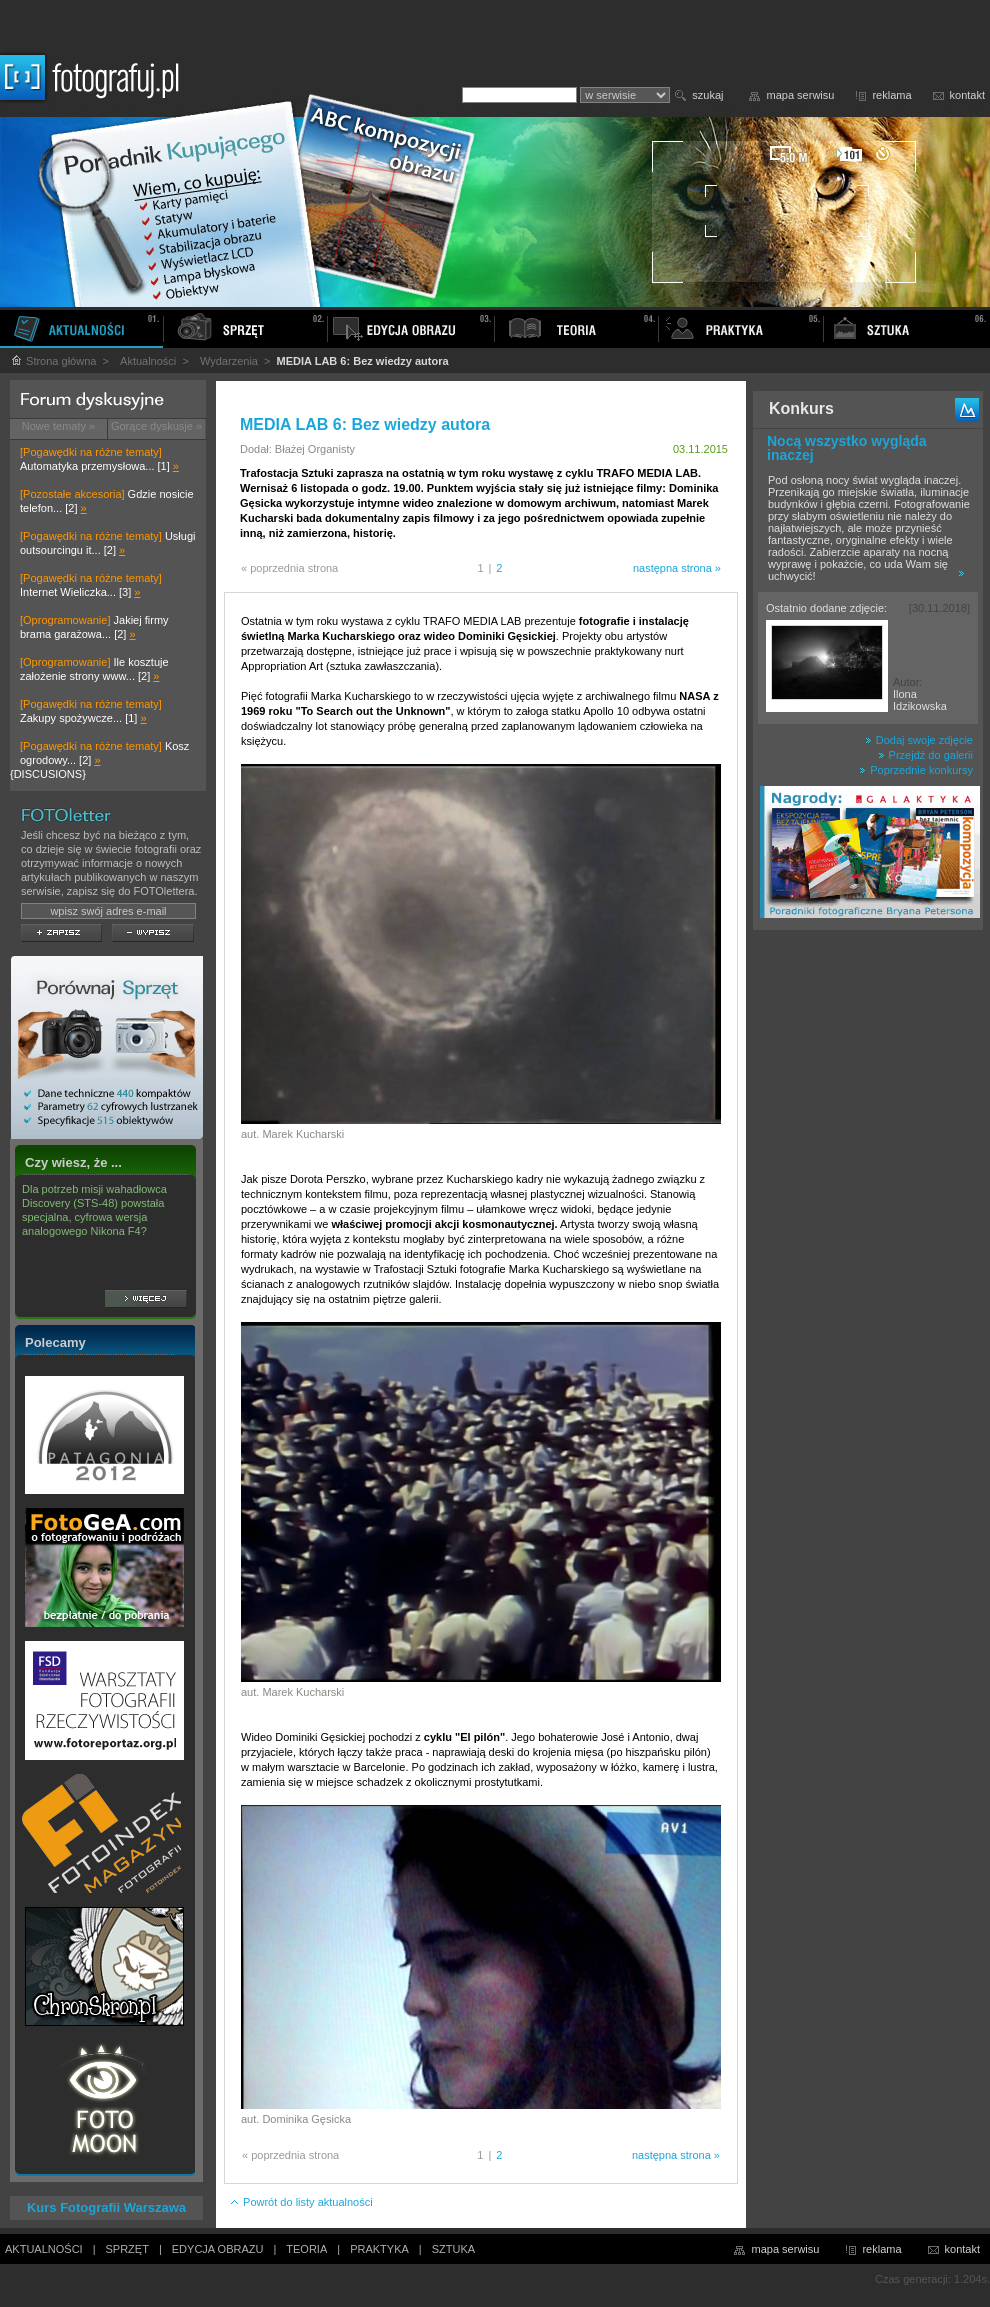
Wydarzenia (229, 361)
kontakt (967, 95)
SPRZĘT (127, 2249)
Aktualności (148, 361)
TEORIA (306, 2249)
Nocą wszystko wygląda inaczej (847, 448)
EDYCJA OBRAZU (218, 2249)
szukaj (707, 95)
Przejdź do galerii (925, 755)
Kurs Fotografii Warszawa (106, 2207)
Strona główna (53, 361)
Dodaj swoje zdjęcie (919, 740)
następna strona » (677, 568)
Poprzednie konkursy (916, 770)
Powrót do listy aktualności (301, 2202)
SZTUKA (453, 2249)
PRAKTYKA (379, 2249)
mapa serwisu (801, 95)
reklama (891, 95)
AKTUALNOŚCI (44, 2249)
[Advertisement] (868, 1254)
